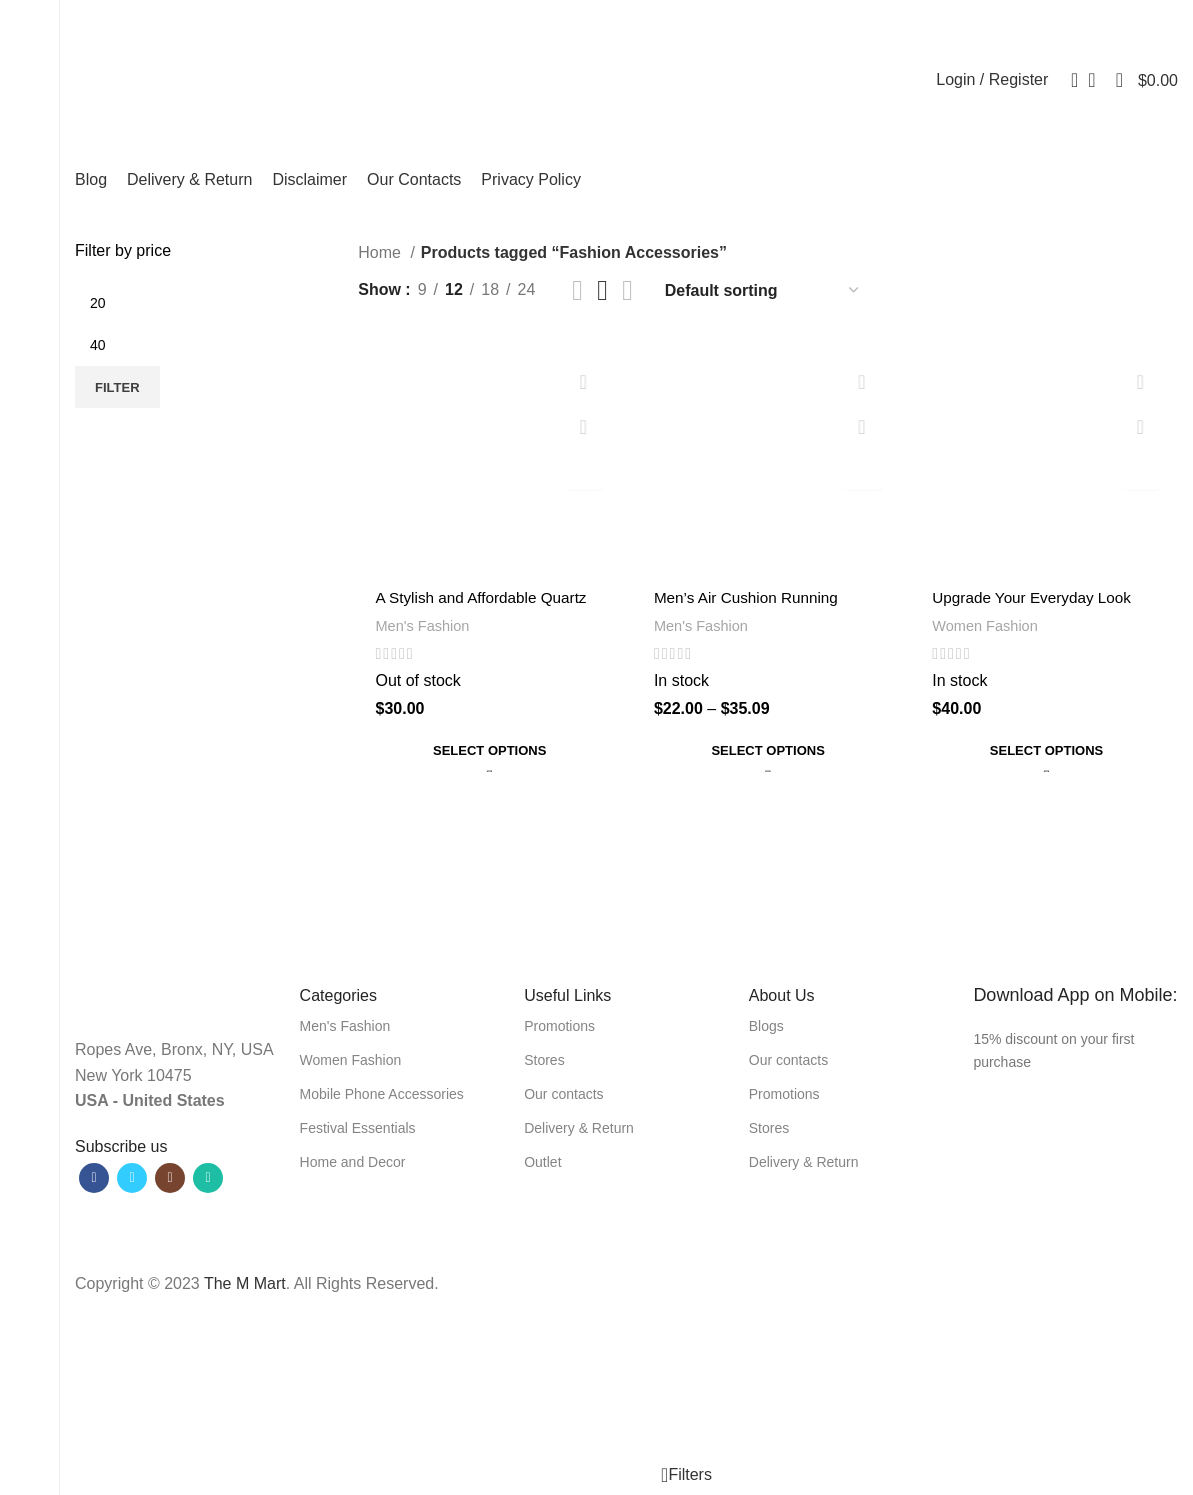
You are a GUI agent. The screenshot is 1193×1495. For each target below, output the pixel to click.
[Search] (1068, 80)
